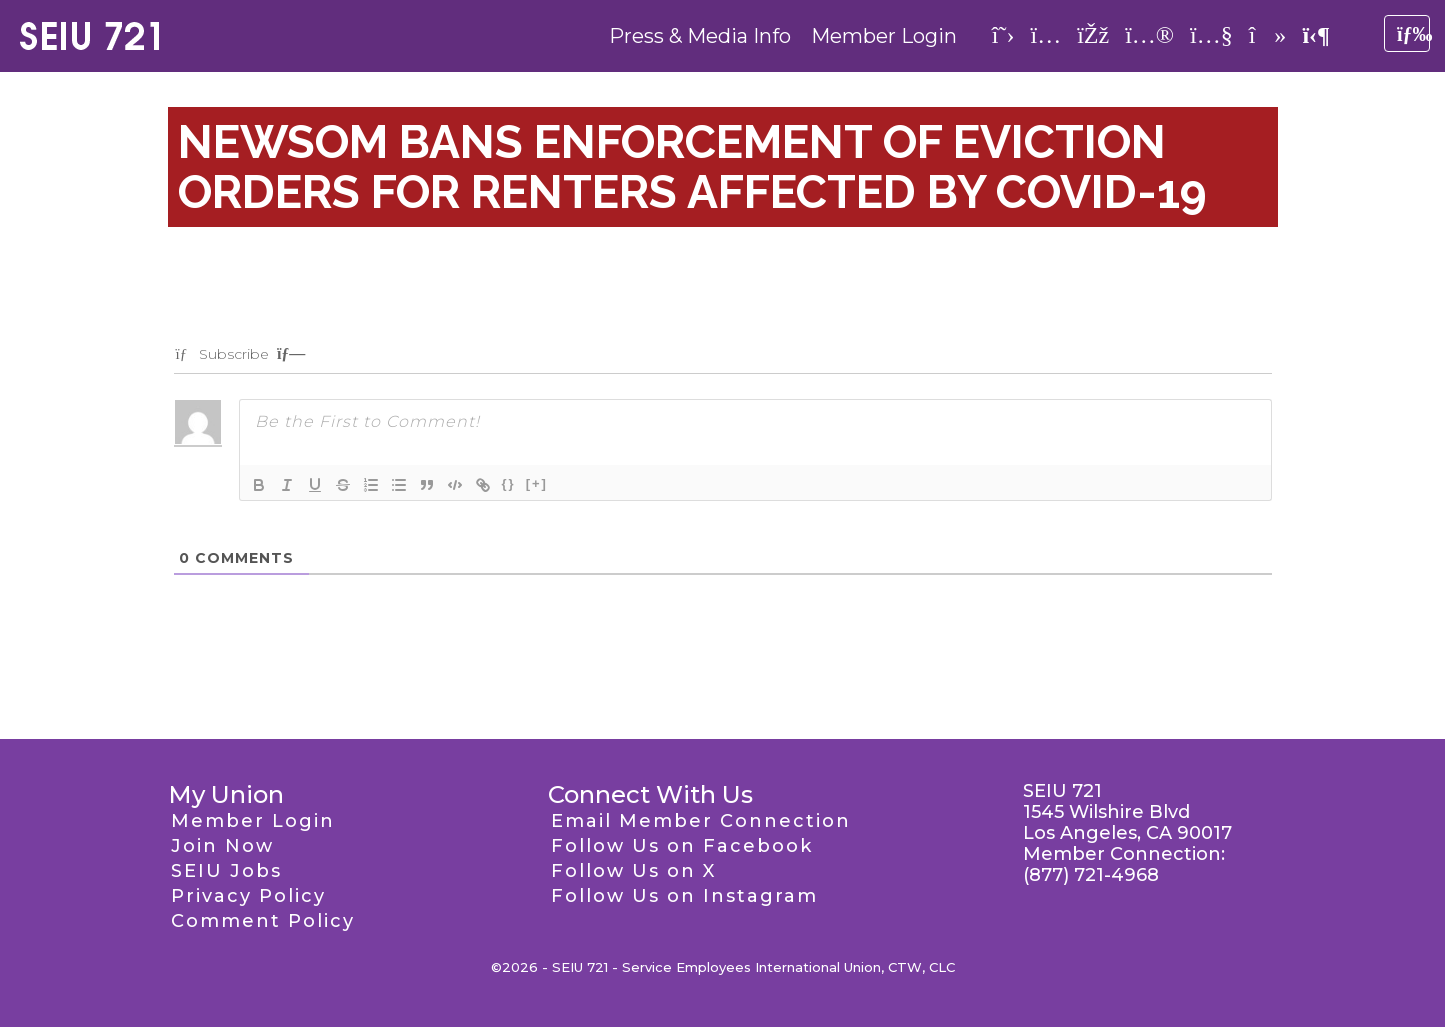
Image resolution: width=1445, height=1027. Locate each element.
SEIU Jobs (226, 871)
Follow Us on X (633, 871)
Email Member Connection (701, 821)
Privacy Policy (248, 896)
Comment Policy (263, 921)
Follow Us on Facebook (682, 846)
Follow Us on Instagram (684, 896)
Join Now (222, 846)
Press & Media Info (700, 36)
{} (509, 483)
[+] (537, 483)
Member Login (884, 36)
